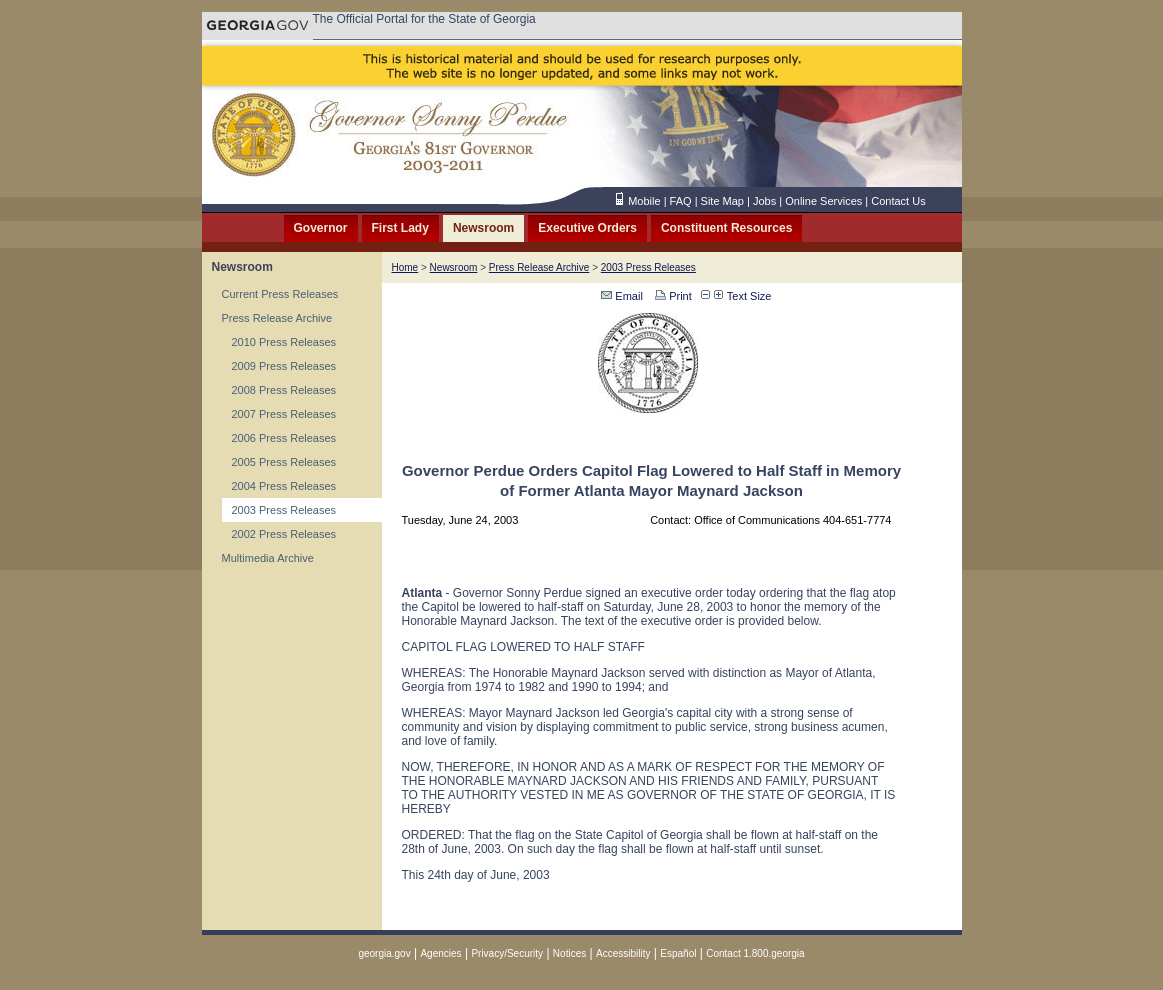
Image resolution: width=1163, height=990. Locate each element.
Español (678, 953)
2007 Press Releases (284, 414)
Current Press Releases (280, 294)
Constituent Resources (726, 228)
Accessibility (623, 953)
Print (672, 296)
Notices (569, 953)
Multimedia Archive (268, 558)
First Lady (400, 228)
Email (622, 296)
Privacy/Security (507, 953)
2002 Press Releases (284, 534)
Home (405, 267)
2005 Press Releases (284, 462)
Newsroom (483, 228)
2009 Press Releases (284, 366)
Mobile (644, 201)
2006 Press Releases (284, 438)
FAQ (681, 201)
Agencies (440, 953)
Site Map (722, 201)
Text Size (743, 296)
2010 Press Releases (284, 342)
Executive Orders (587, 228)
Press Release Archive (277, 318)
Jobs (764, 201)
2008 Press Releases (284, 390)
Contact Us (898, 201)
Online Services (823, 201)
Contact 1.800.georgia (755, 953)
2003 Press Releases (284, 510)
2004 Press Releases (284, 486)
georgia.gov (384, 953)
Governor (321, 228)
